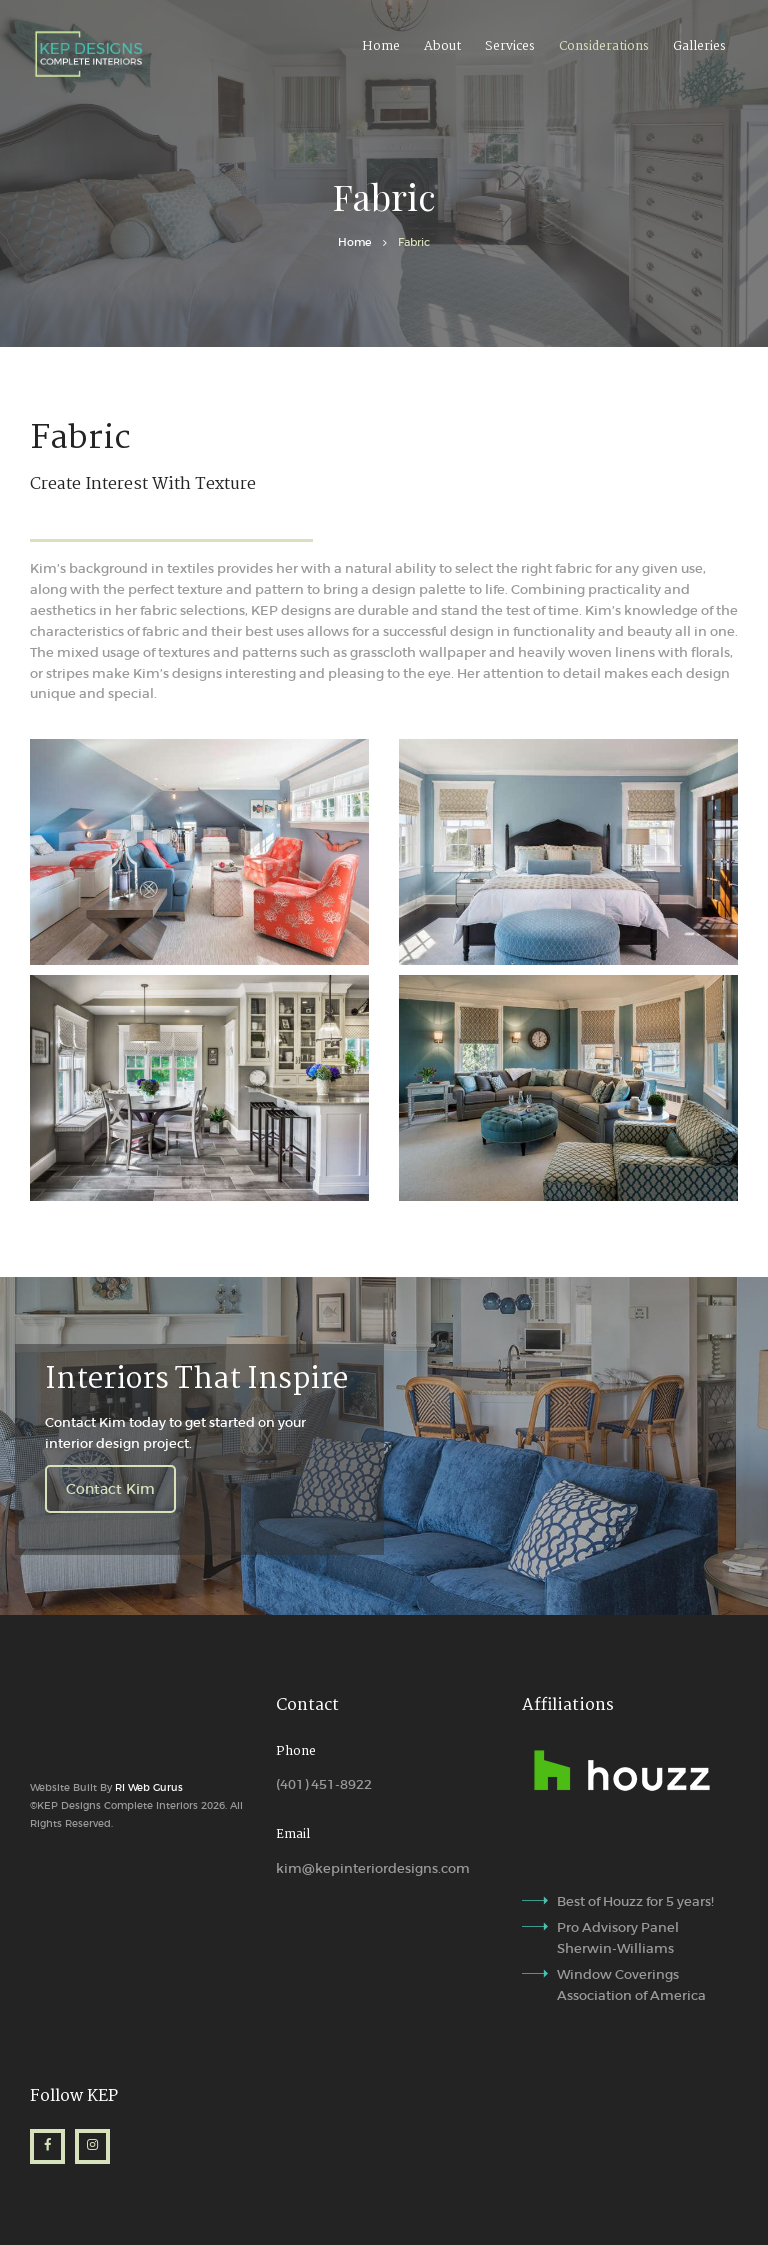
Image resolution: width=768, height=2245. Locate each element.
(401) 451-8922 (324, 1784)
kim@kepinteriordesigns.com (373, 1868)
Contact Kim (110, 1489)
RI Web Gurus (147, 1787)
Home (354, 242)
